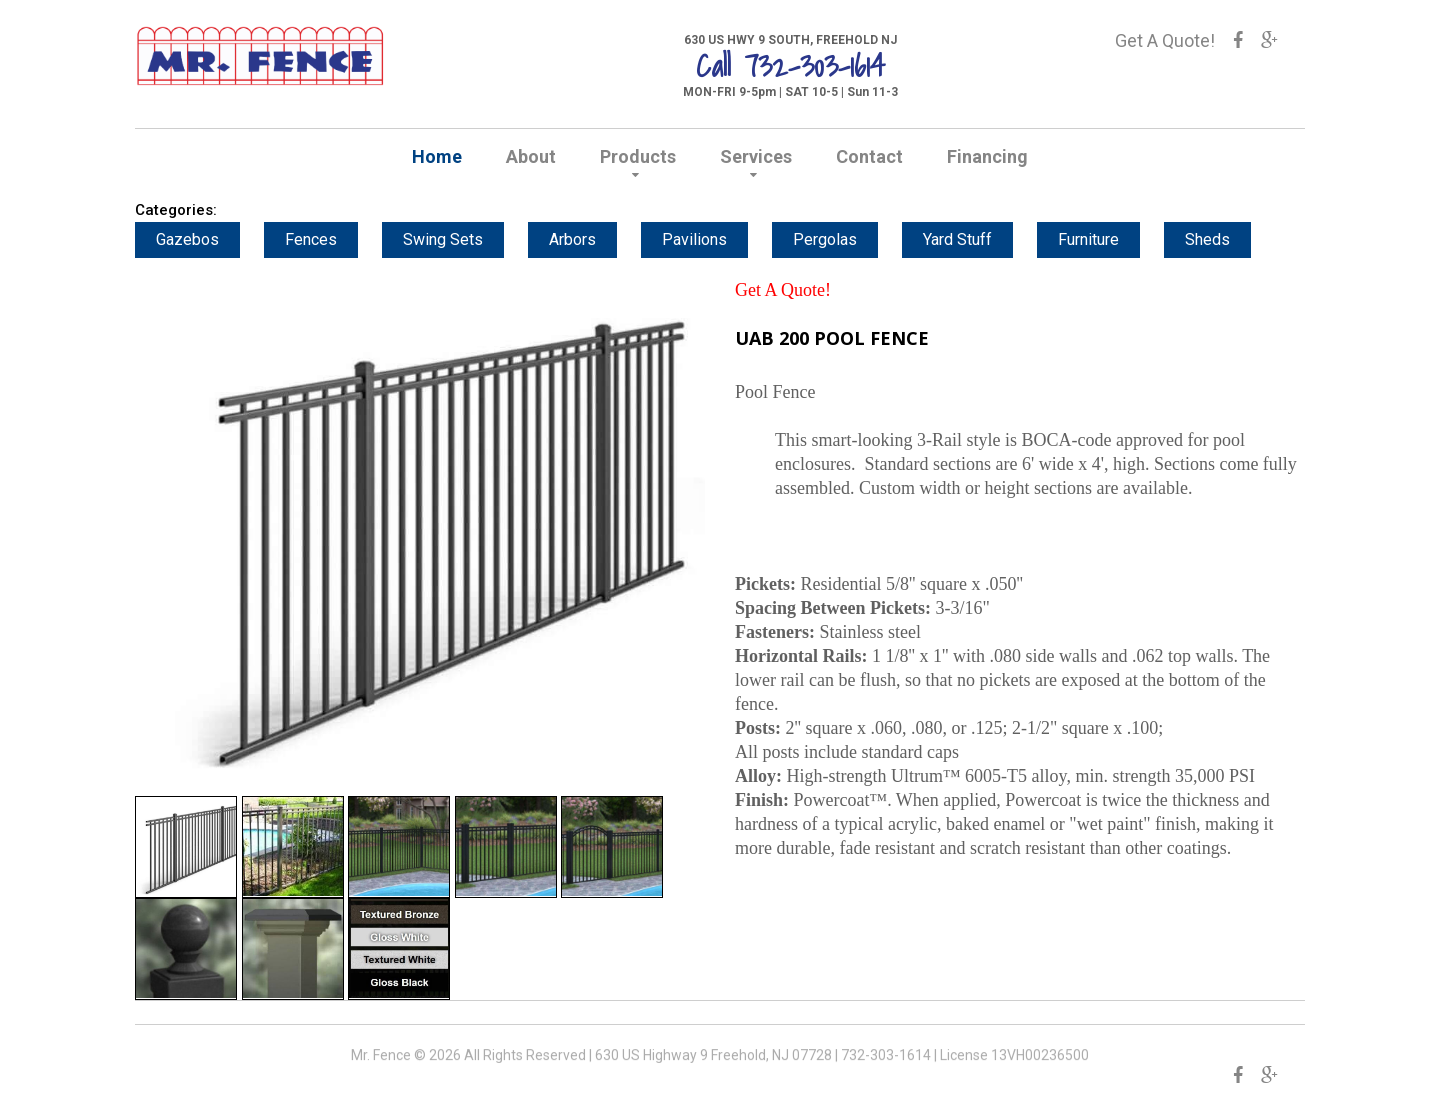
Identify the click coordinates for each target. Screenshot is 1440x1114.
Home (437, 156)
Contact (869, 156)
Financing (987, 156)
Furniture (1100, 239)
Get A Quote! (1165, 40)
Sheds (1219, 239)
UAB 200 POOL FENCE (832, 338)
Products (638, 156)
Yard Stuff (969, 239)
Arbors (584, 239)
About (531, 156)
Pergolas (837, 239)
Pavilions (706, 239)
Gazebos (199, 239)
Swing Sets (455, 239)
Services (756, 156)
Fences (323, 239)
